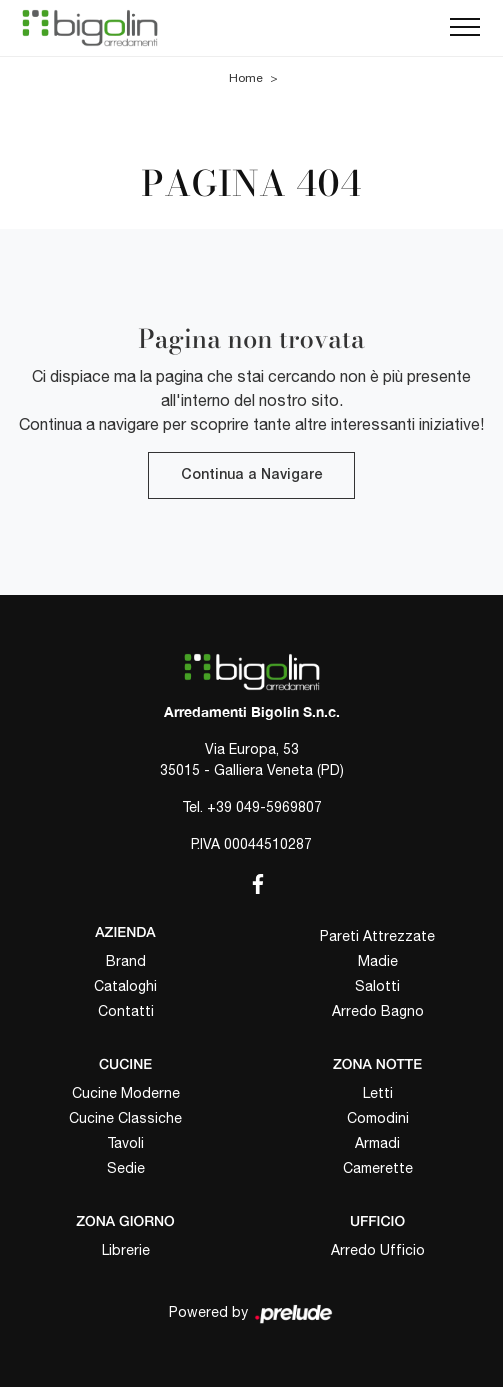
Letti (378, 1093)
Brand (126, 961)
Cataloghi (125, 986)
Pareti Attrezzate (377, 936)
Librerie (126, 1250)
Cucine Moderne (126, 1093)
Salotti (377, 986)
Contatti (126, 1011)
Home (246, 78)
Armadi (377, 1143)
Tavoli (125, 1143)
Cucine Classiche (125, 1118)
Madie (378, 961)
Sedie (126, 1168)
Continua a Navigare (251, 475)
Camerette (378, 1168)
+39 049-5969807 (264, 807)
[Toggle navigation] (465, 28)
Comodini (378, 1118)
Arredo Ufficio (378, 1250)
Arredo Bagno (378, 1011)
